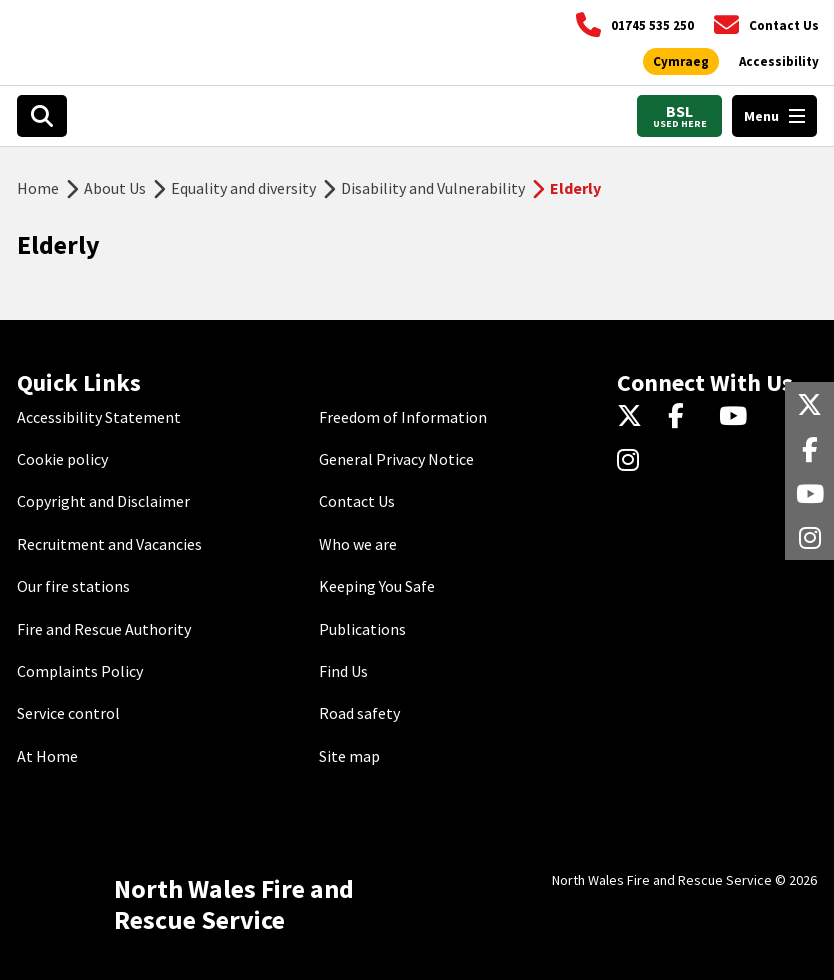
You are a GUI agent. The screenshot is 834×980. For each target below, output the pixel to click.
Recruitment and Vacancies (109, 544)
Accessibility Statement (99, 417)
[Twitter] (634, 417)
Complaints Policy (80, 671)
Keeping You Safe (377, 586)
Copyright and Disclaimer (103, 501)
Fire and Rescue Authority (104, 629)
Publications (362, 629)
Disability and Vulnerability (433, 188)
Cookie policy (62, 459)
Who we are (358, 544)
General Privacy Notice (396, 459)
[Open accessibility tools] (779, 62)
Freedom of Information (403, 417)
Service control (68, 713)
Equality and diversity (243, 188)
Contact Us (357, 501)
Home (38, 188)
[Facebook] (685, 417)
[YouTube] (736, 417)
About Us (115, 188)
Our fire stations (73, 586)
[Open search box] (42, 116)
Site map (349, 756)
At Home (47, 756)
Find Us (343, 671)
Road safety (359, 713)
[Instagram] (634, 461)
